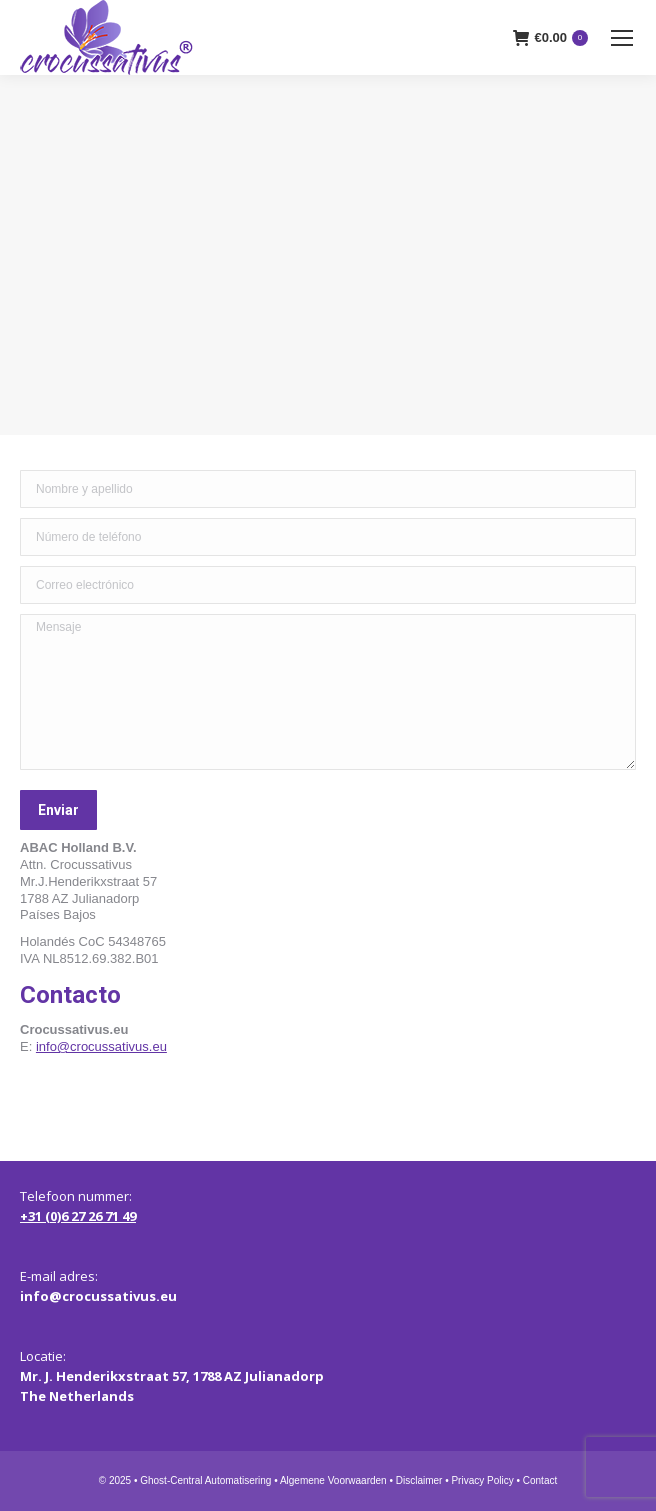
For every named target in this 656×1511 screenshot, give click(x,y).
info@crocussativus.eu (101, 1046)
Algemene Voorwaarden (333, 1480)
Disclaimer (419, 1480)
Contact (540, 1480)
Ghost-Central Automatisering (205, 1480)
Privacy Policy (482, 1480)
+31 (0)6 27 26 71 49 (78, 1216)
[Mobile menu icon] (622, 38)
